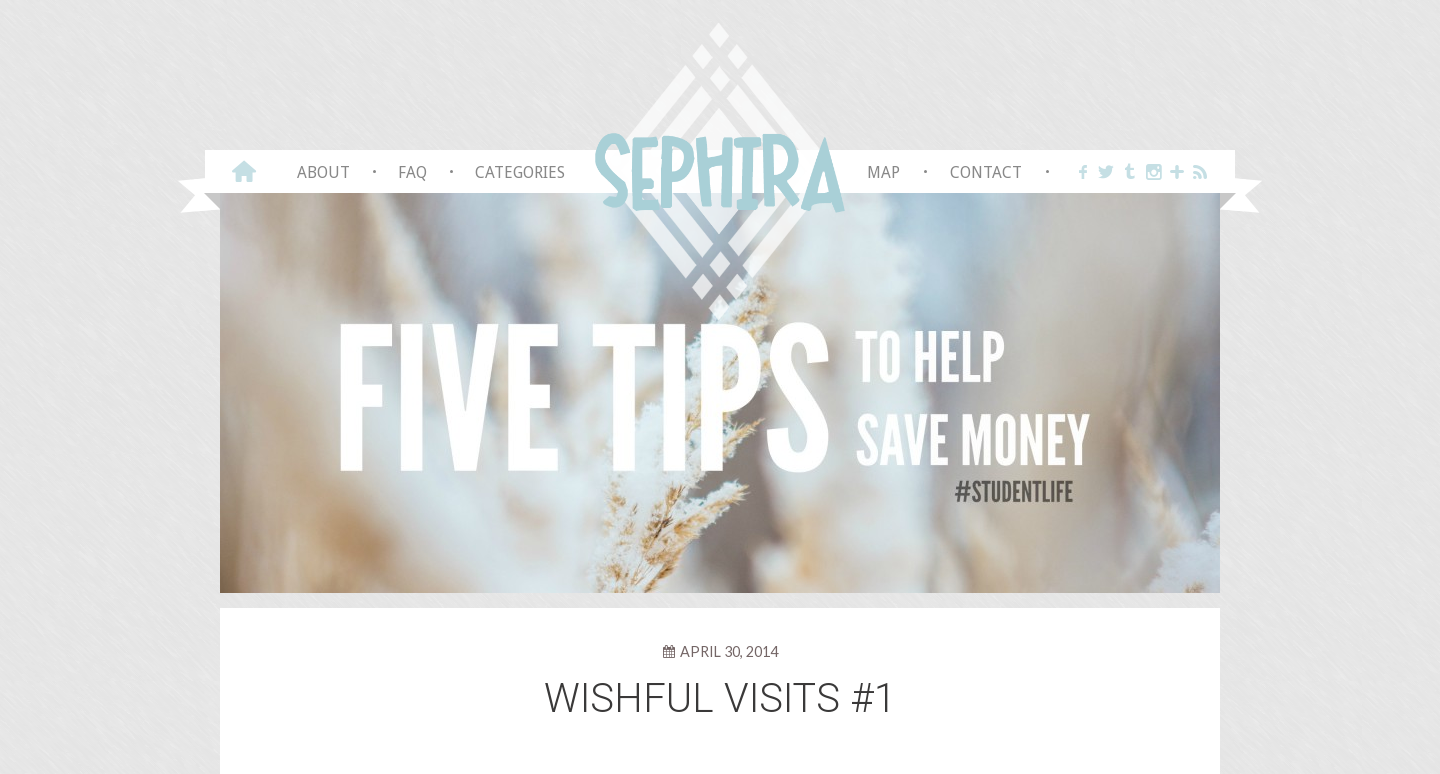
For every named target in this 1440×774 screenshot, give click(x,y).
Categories (520, 172)
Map (883, 172)
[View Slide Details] (720, 391)
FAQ (412, 172)
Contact (986, 172)
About (323, 172)
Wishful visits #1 (720, 698)
